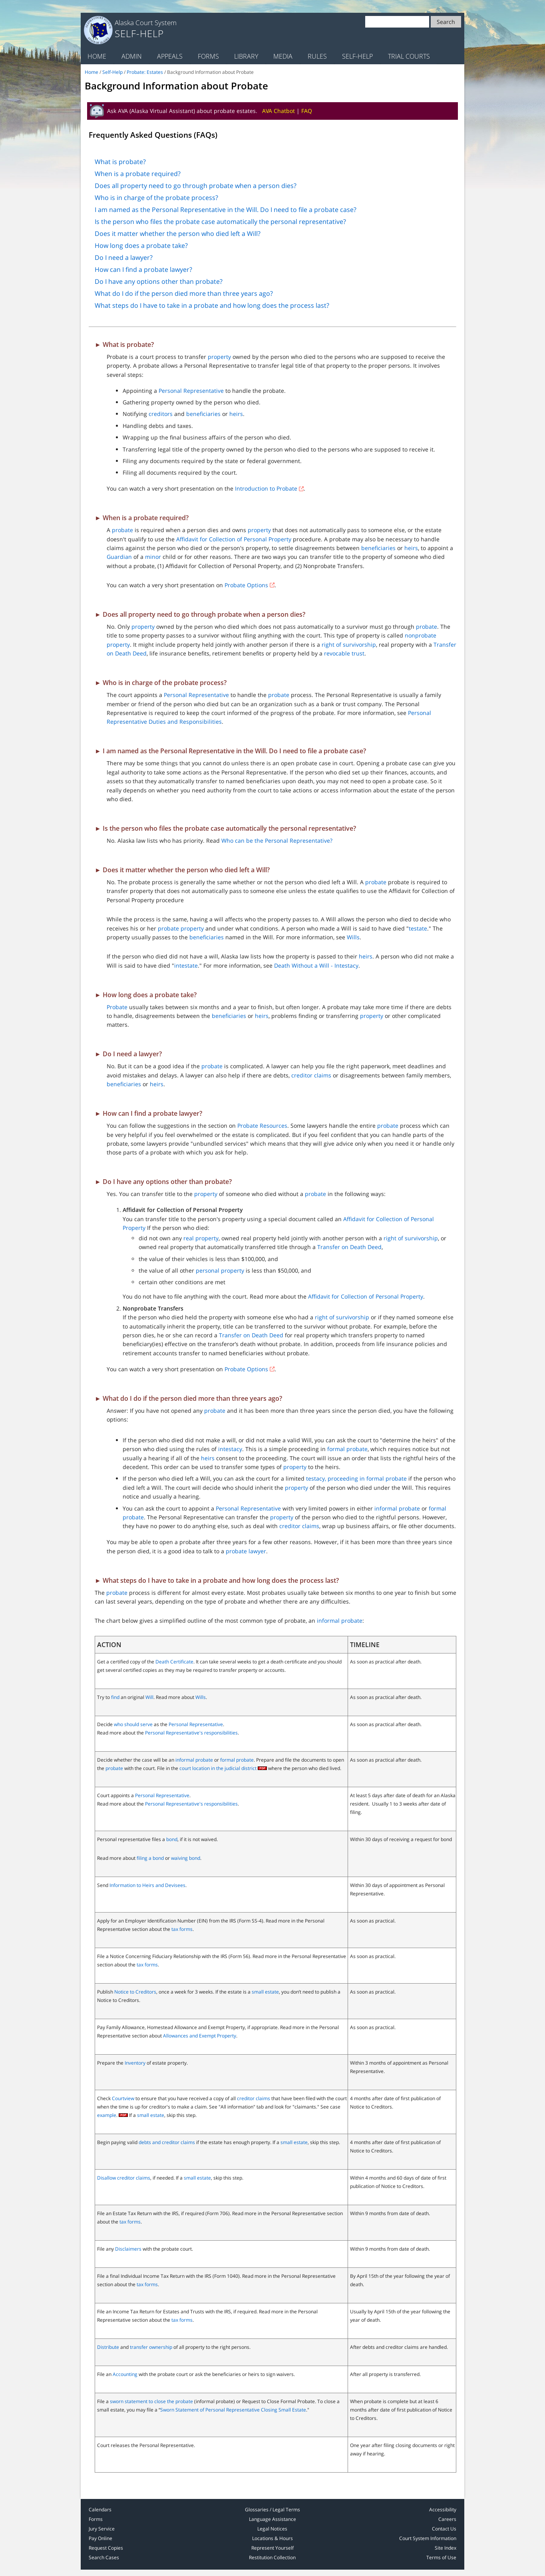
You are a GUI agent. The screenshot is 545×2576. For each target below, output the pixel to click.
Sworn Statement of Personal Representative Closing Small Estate (233, 2409)
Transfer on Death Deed (349, 1247)
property (219, 356)
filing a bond (150, 1858)
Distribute (108, 2347)
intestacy (230, 1449)
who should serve (133, 1724)
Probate (117, 1007)
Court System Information (427, 2538)
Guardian (119, 556)
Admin (131, 56)
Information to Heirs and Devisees (147, 1885)
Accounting (125, 2374)
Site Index (445, 2547)
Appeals (170, 56)
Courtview (123, 2098)
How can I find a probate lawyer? (143, 269)
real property (201, 1238)
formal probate (347, 1449)
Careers (447, 2519)
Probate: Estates (145, 72)
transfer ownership (151, 2347)
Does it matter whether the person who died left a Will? (178, 233)
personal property (220, 1270)
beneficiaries (203, 414)
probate (122, 530)
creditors (161, 414)
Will (149, 1697)
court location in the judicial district (218, 1768)
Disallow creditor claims (123, 2177)
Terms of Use (441, 2557)
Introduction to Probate (266, 488)
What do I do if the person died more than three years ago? (184, 293)
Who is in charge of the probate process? (156, 197)
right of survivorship (349, 644)
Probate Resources (262, 1125)
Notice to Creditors (135, 1991)
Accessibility (442, 2509)
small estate (265, 1991)
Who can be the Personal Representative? (276, 840)
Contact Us (444, 2528)
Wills (353, 937)
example (106, 2115)
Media (282, 56)
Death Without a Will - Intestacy (316, 965)
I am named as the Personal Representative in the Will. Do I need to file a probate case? (225, 209)
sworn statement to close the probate (151, 2401)
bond (171, 1839)
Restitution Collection (272, 2557)
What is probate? (120, 161)
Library (246, 56)
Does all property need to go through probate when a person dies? (195, 185)
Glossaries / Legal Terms (272, 2509)
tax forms (182, 1929)
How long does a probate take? (141, 245)
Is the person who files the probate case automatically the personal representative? (220, 221)
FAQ (306, 111)
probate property (181, 928)
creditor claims (311, 1075)
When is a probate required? (138, 173)
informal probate (397, 1508)
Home (97, 56)
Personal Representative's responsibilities (191, 1732)
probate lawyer (246, 1551)
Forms (208, 56)
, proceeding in (345, 1478)
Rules (317, 56)
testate (418, 928)
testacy (315, 1478)
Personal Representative (191, 390)
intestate (186, 965)
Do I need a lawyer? (124, 257)
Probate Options (246, 585)
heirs (236, 414)
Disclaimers (128, 2248)
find (115, 1697)
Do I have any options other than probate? (159, 281)
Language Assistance (272, 2519)
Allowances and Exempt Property (199, 2035)
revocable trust (344, 653)
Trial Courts (409, 56)
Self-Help (357, 56)
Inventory (135, 2062)
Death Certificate (174, 1661)
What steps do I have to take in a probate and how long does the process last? (212, 305)
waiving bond (185, 1858)
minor (153, 556)
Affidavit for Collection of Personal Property (233, 539)
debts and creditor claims (167, 2142)
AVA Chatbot (278, 111)
